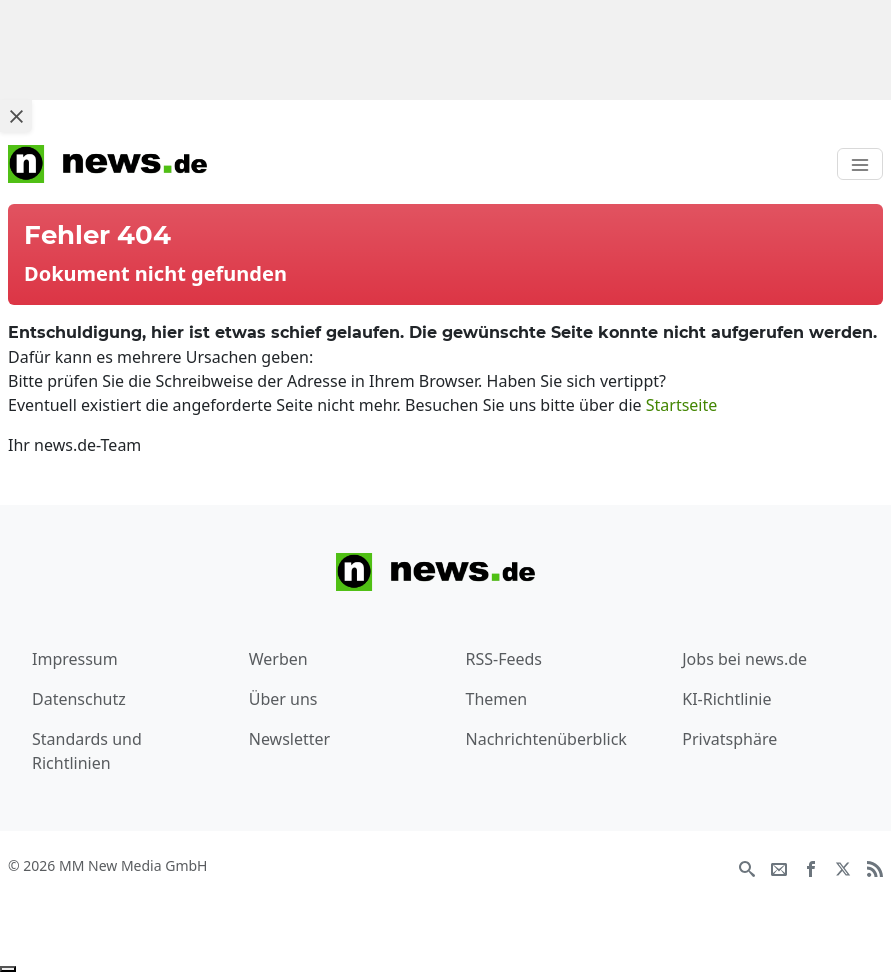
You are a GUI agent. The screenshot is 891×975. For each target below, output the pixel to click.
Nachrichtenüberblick (546, 739)
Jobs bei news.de (744, 659)
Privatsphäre (729, 739)
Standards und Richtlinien (87, 751)
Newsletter (289, 739)
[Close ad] (16, 116)
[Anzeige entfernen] (8, 969)
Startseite (682, 405)
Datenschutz (79, 699)
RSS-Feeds (504, 659)
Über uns (283, 699)
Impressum (75, 659)
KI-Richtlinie (726, 699)
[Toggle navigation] (860, 164)
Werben (278, 659)
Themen (497, 699)
